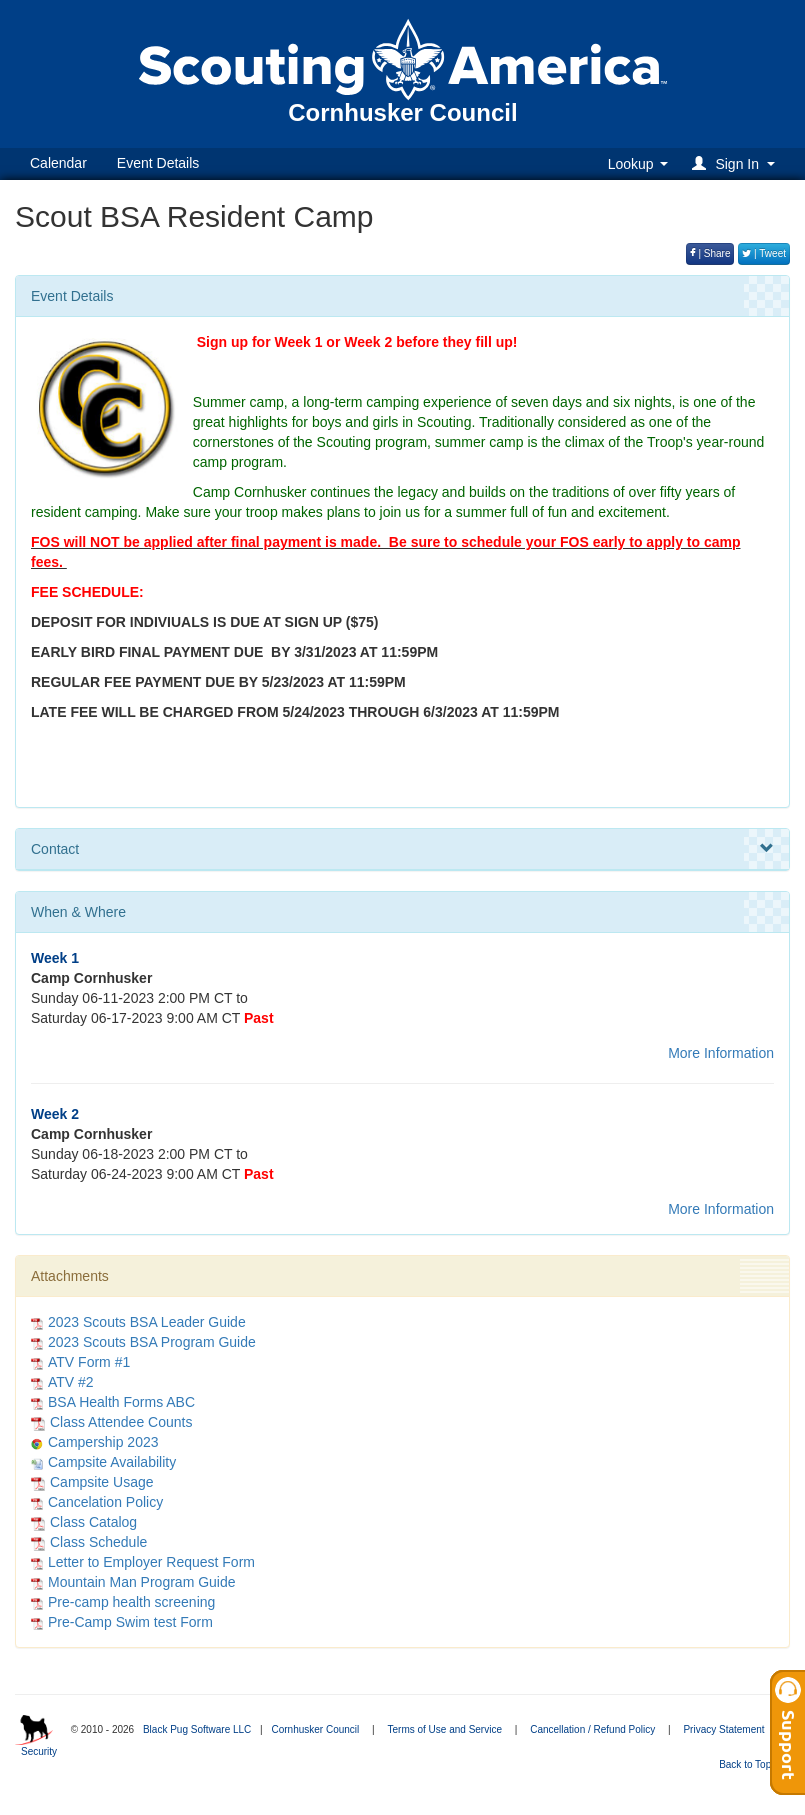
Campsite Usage (92, 1482)
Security (39, 1751)
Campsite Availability (112, 1462)
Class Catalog (84, 1522)
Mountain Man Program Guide (142, 1582)
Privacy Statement (723, 1729)
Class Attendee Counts (111, 1422)
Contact (402, 849)
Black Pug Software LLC (197, 1729)
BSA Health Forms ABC (121, 1402)
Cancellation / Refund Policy (592, 1729)
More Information (721, 1053)
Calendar (58, 163)
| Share (710, 253)
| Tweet (764, 253)
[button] (736, 163)
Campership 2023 (103, 1442)
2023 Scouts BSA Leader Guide (147, 1322)
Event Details (158, 163)
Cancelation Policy (105, 1502)
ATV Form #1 (89, 1362)
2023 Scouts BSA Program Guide (152, 1342)
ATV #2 (71, 1382)
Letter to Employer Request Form (151, 1562)
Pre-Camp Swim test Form (130, 1622)
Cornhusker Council (315, 1729)
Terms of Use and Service (444, 1729)
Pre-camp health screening (131, 1602)
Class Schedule (89, 1542)
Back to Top (751, 1764)
